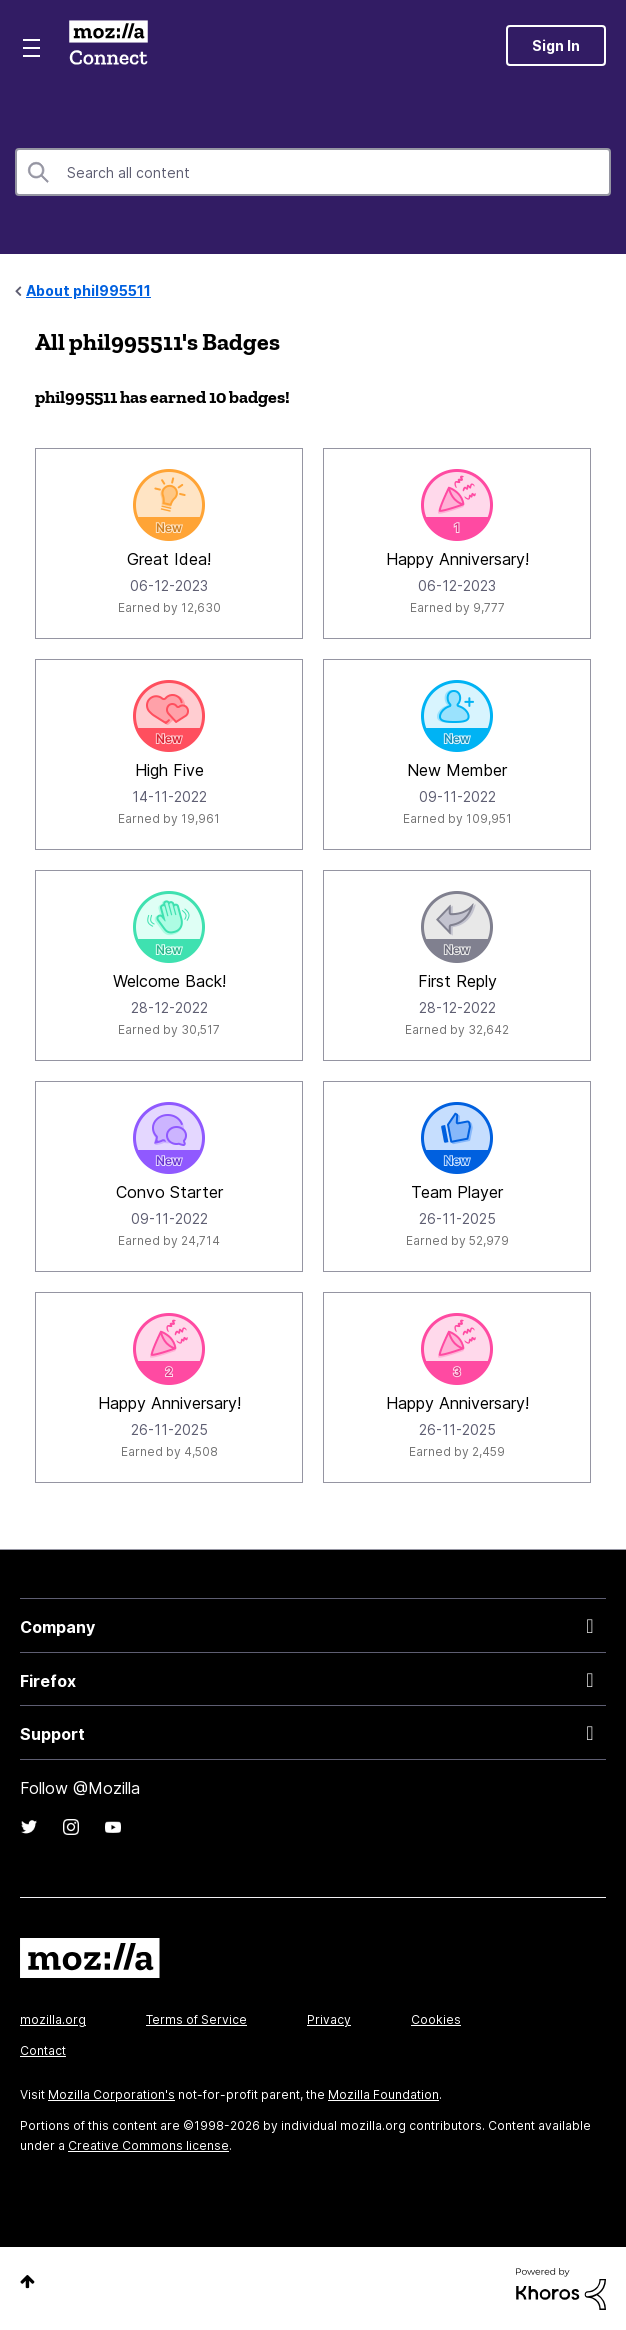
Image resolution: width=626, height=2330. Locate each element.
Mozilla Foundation (383, 2094)
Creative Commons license (148, 2145)
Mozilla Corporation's (111, 2094)
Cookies (436, 2019)
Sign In (556, 45)
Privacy (329, 2019)
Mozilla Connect (108, 45)
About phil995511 (88, 290)
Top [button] (27, 2281)
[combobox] (313, 172)
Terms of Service (196, 2019)
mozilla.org (53, 2019)
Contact (43, 2050)
